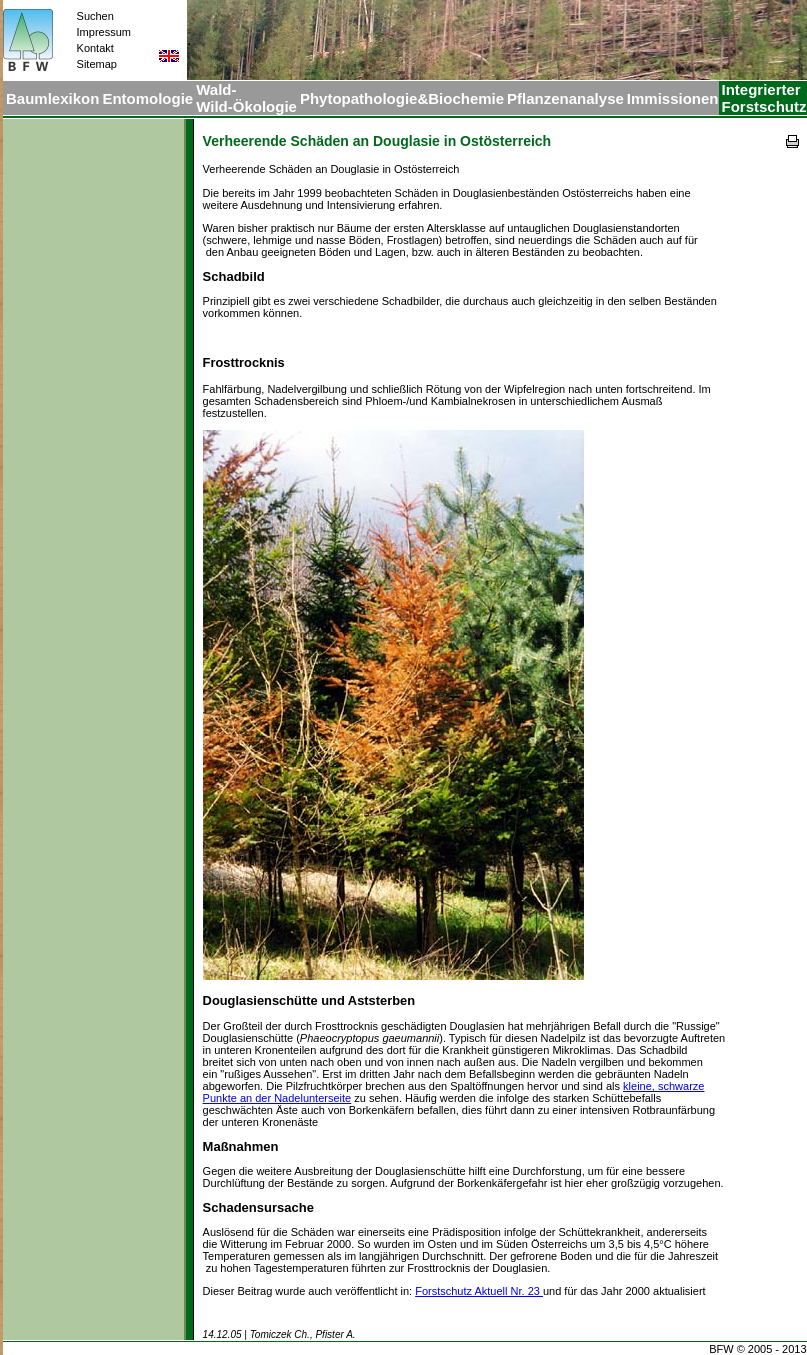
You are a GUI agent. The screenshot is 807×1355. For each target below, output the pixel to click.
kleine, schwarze (663, 1086)
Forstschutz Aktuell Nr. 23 (479, 1291)
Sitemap (97, 64)
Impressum (104, 32)
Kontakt (95, 48)
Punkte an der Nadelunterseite (277, 1098)
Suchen (95, 16)
